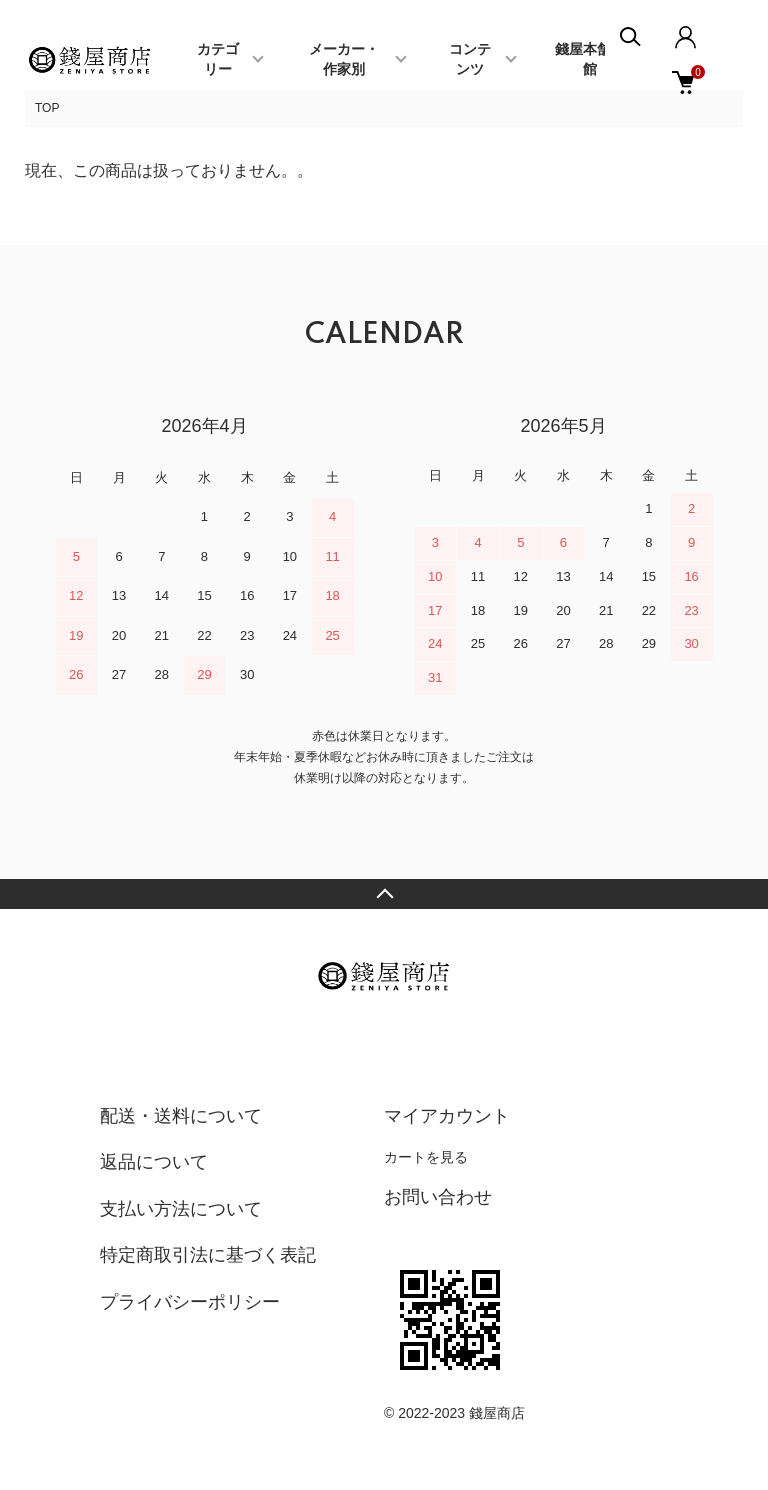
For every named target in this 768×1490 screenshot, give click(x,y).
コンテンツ (470, 60)
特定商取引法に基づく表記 (208, 1255)
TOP (47, 108)
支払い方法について (181, 1209)
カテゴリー (218, 60)
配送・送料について (181, 1116)
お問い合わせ (438, 1197)
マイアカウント (447, 1116)
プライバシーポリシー (190, 1302)
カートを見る (426, 1157)
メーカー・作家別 (344, 60)
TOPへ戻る (384, 894)
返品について (154, 1162)
